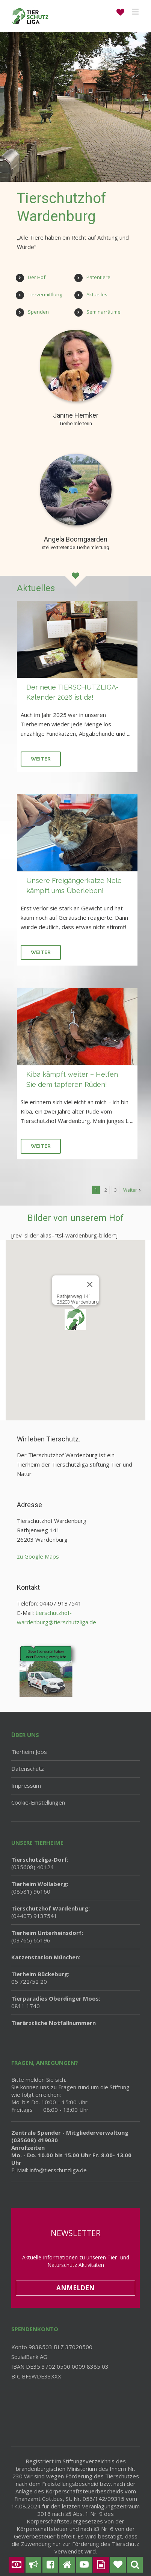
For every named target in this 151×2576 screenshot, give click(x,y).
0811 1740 (55, 2002)
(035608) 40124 (39, 1863)
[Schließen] (90, 1284)
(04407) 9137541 (50, 1912)
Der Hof (36, 277)
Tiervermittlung (45, 294)
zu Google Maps (38, 1556)
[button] (75, 1319)
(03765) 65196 (47, 1936)
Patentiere (98, 277)
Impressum (26, 1785)
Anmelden (75, 2287)
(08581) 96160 (39, 1887)
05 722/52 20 (40, 1977)
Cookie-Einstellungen (38, 1802)
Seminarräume (103, 311)
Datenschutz (27, 1768)
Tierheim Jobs (29, 1751)
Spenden (38, 311)
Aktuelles (96, 294)
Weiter (41, 759)
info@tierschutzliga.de (58, 2170)
